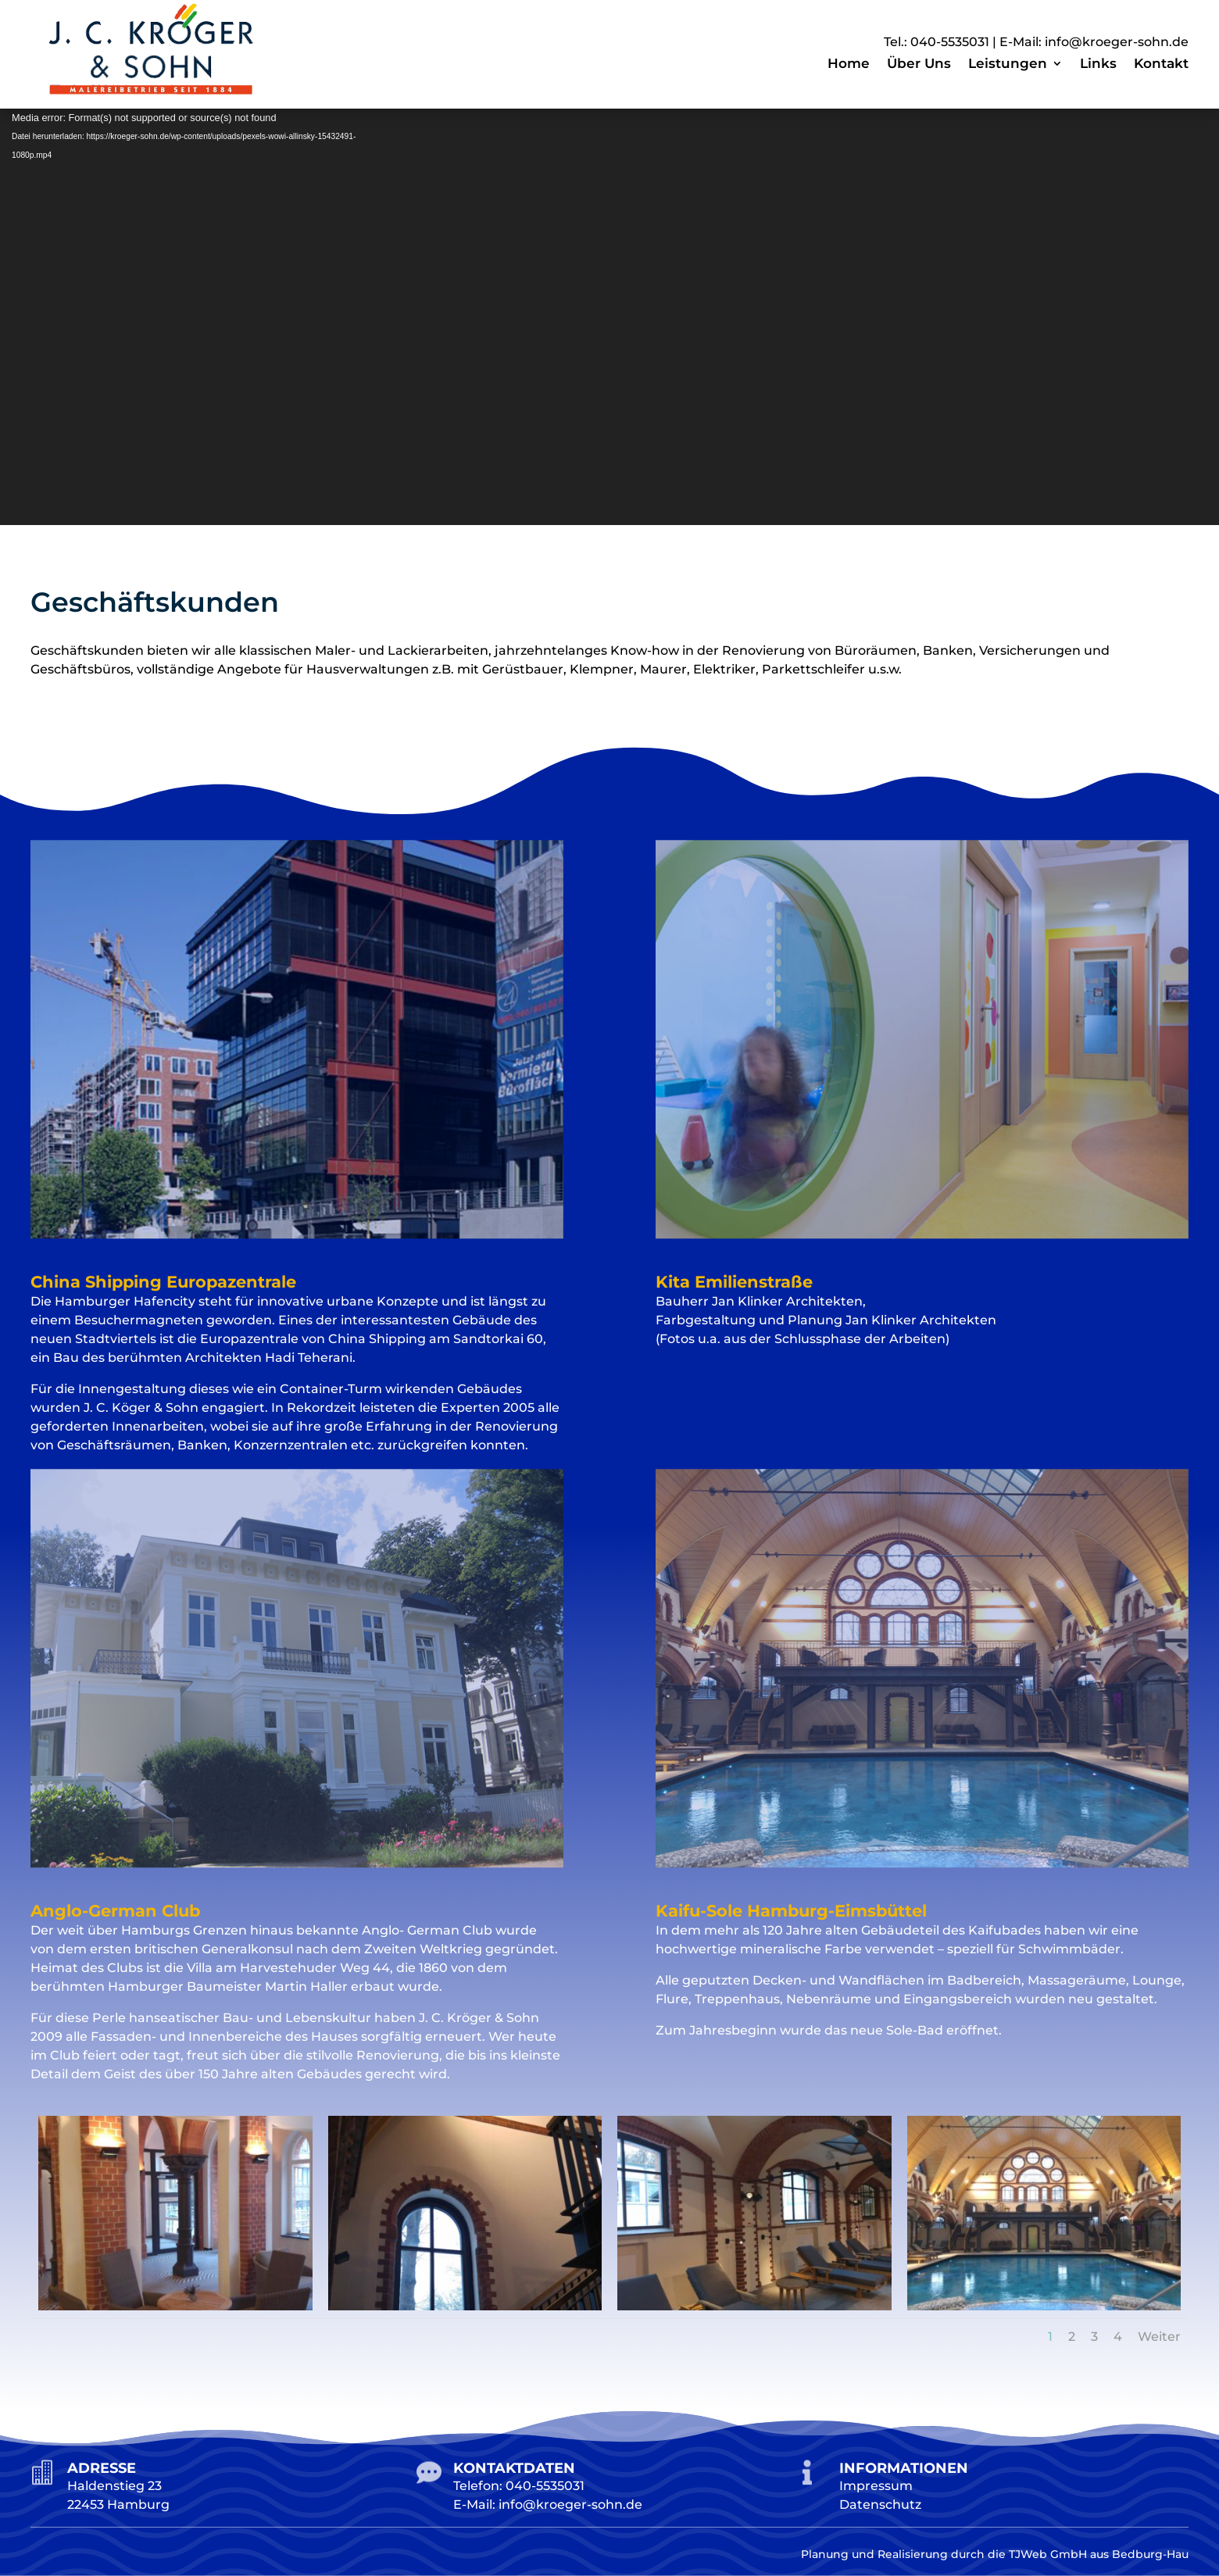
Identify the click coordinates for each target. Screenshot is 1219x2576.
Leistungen (1007, 64)
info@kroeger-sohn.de (1117, 41)
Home (849, 64)
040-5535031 (949, 41)
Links (1098, 64)
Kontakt (1161, 64)
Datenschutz (880, 2504)
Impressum (876, 2485)
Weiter (1159, 2336)
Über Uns (919, 64)
